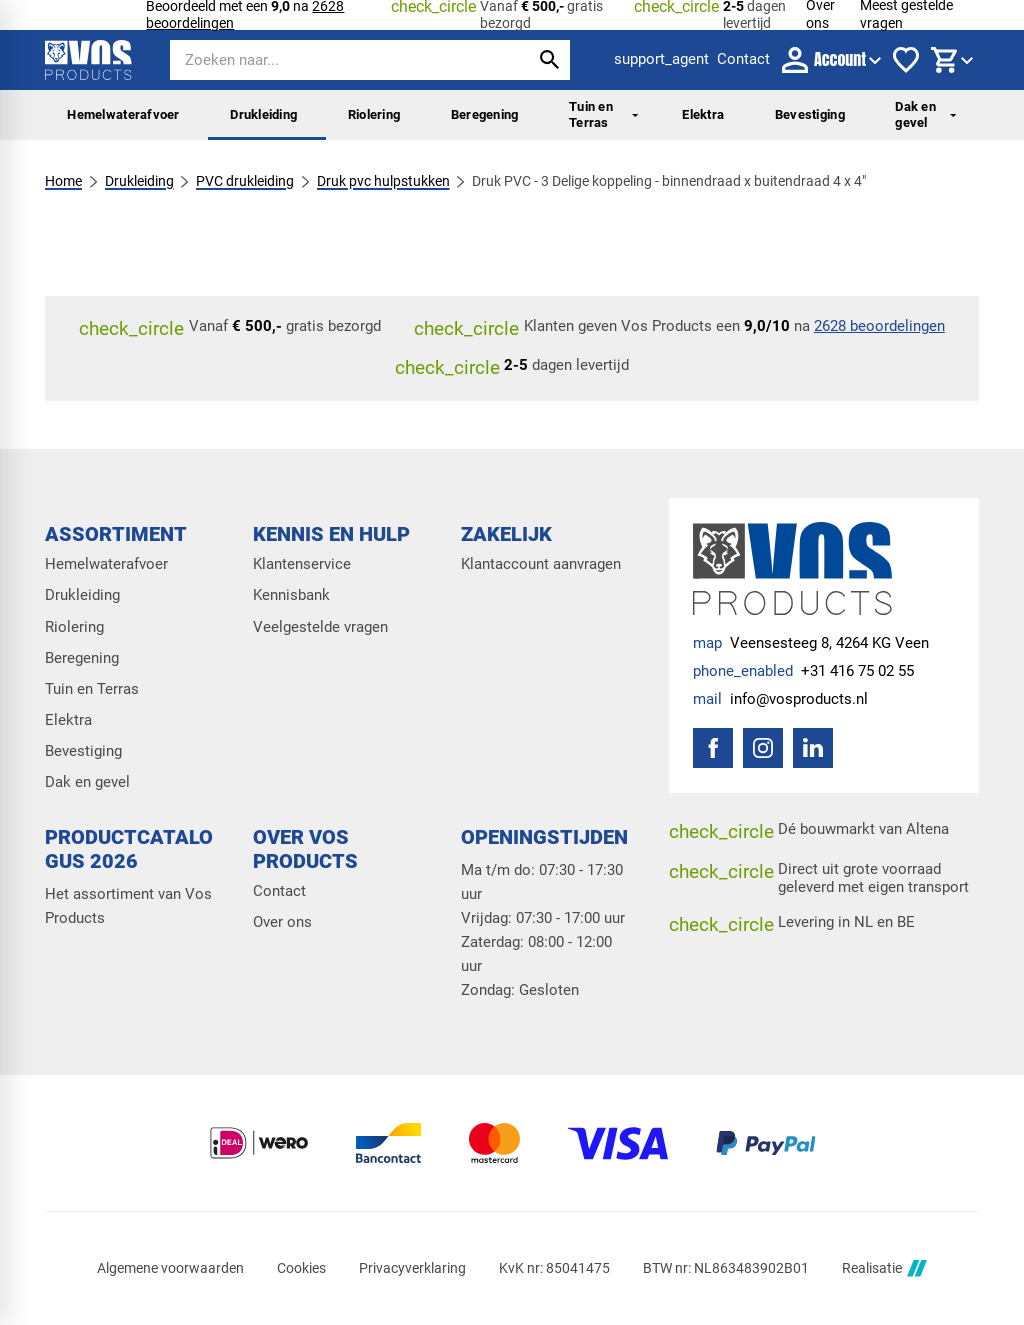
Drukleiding (263, 114)
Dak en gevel (925, 114)
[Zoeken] (332, 60)
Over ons (282, 922)
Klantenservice (302, 564)
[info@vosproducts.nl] (780, 700)
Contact (279, 891)
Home (63, 181)
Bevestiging (810, 114)
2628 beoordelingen (879, 326)
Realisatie (884, 1268)
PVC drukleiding (246, 181)
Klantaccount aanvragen (541, 564)
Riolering (374, 114)
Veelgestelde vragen (320, 627)
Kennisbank (291, 595)
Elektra (703, 114)
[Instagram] (763, 748)
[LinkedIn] (813, 748)
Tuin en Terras (603, 114)
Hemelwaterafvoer (123, 114)
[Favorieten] (906, 60)
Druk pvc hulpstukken (383, 181)
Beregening (485, 114)
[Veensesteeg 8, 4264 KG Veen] (811, 644)
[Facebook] (713, 748)
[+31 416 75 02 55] (803, 672)
